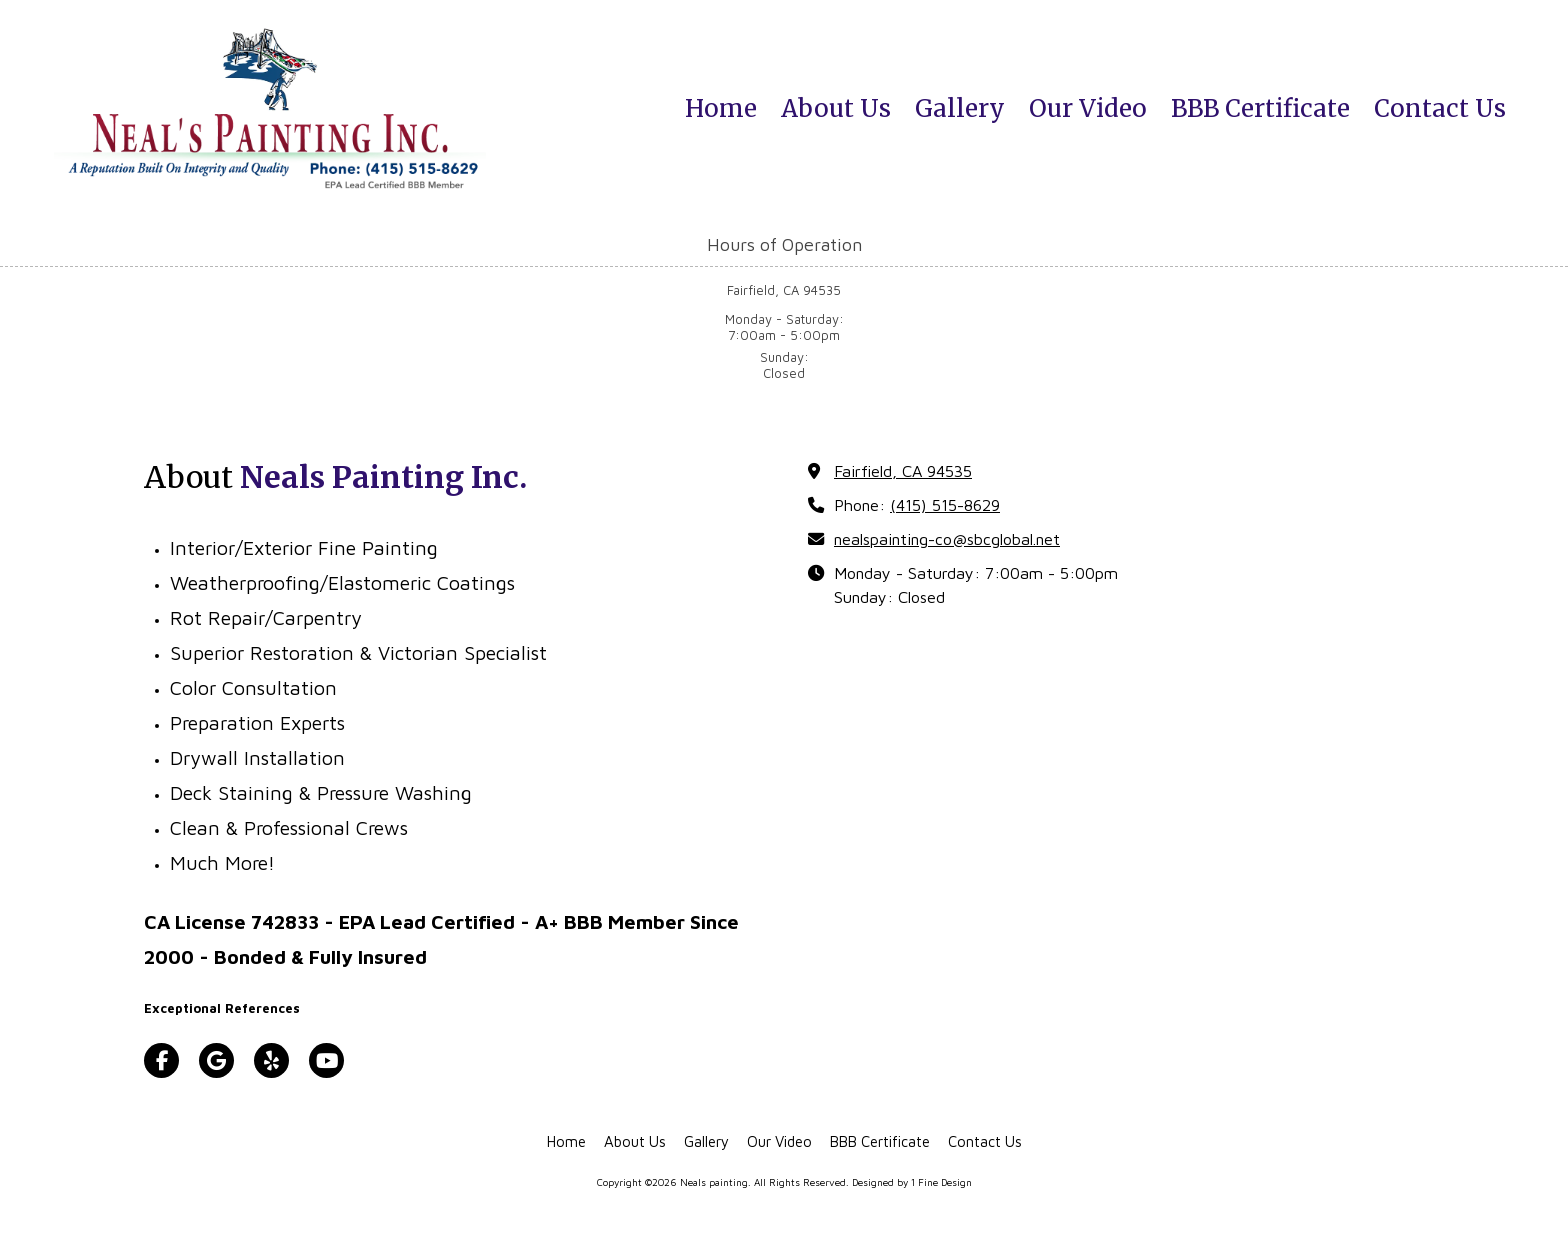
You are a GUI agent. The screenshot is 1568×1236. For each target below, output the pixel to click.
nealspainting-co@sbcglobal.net (947, 538)
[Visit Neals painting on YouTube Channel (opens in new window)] (326, 1060)
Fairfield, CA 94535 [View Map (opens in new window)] (903, 470)
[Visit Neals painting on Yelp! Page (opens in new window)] (271, 1060)
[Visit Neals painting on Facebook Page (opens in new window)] (161, 1060)
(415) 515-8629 (945, 504)
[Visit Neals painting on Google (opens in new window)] (216, 1060)
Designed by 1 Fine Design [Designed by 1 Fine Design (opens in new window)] (912, 1182)
